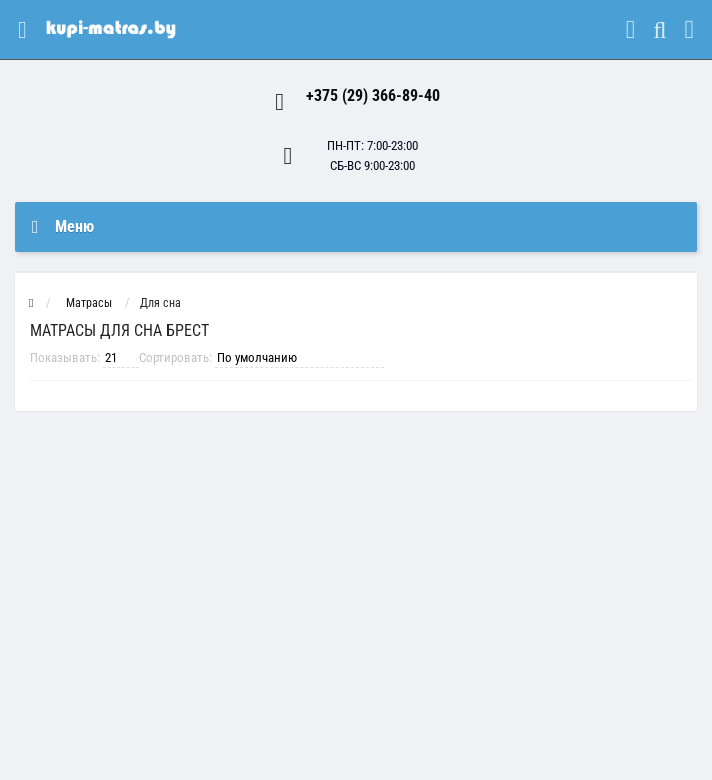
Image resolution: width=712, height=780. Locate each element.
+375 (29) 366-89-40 (373, 95)
